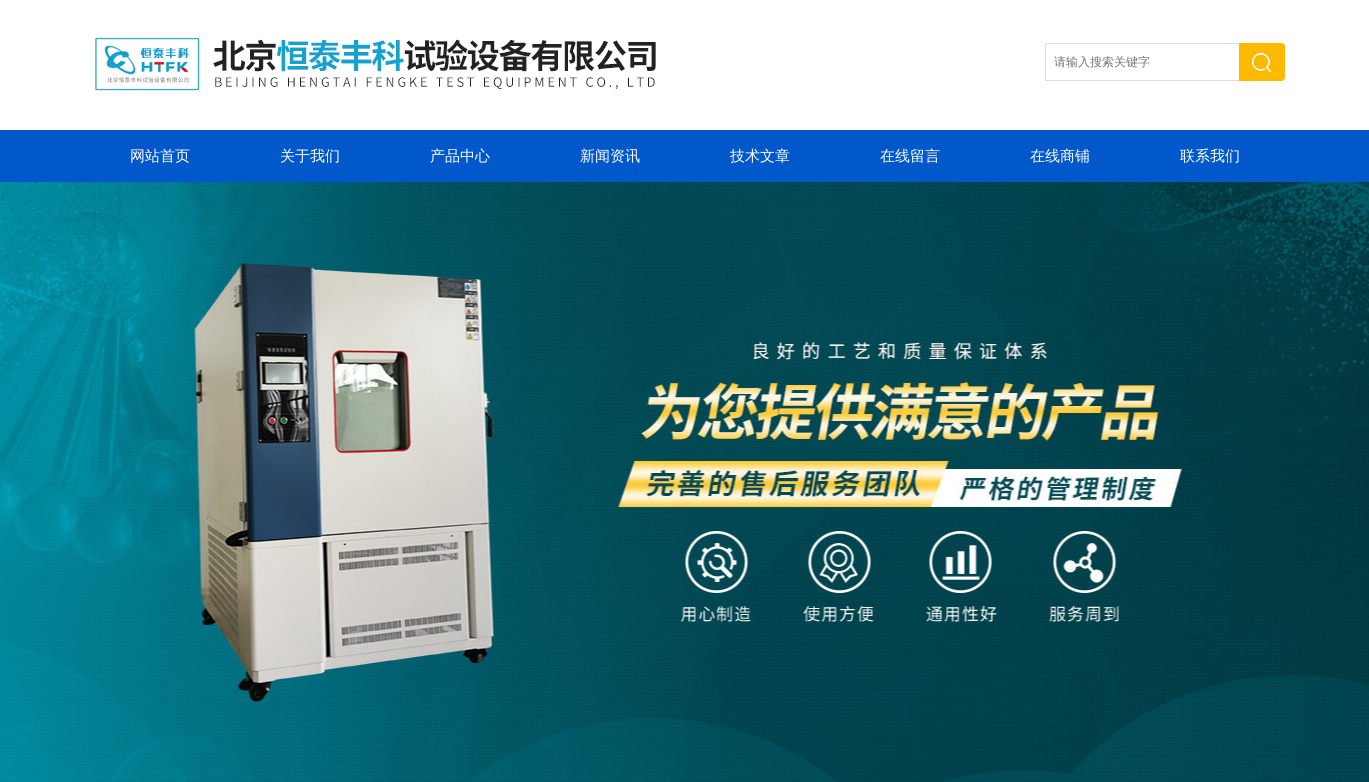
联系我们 (1210, 156)
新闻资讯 (610, 156)
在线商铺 (1060, 156)
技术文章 (760, 156)
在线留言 (910, 156)
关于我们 (310, 156)
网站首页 (160, 156)
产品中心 (460, 156)
